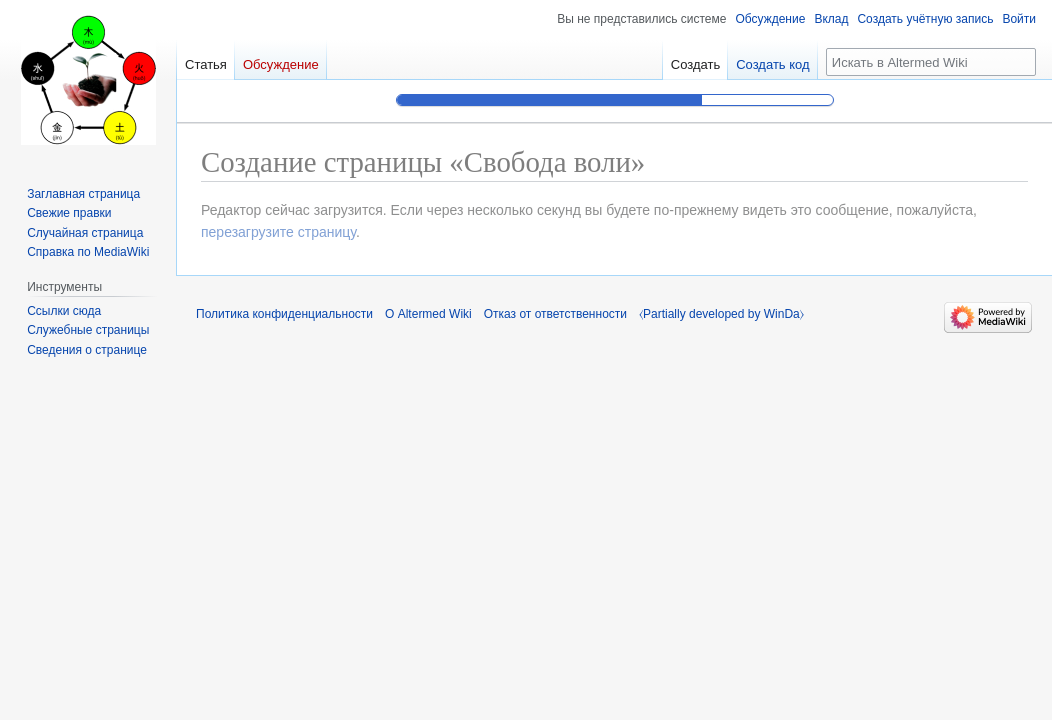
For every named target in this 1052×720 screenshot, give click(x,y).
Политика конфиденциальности (284, 314)
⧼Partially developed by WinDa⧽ (721, 314)
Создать (695, 64)
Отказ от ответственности (555, 314)
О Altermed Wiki (428, 314)
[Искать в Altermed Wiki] (931, 62)
